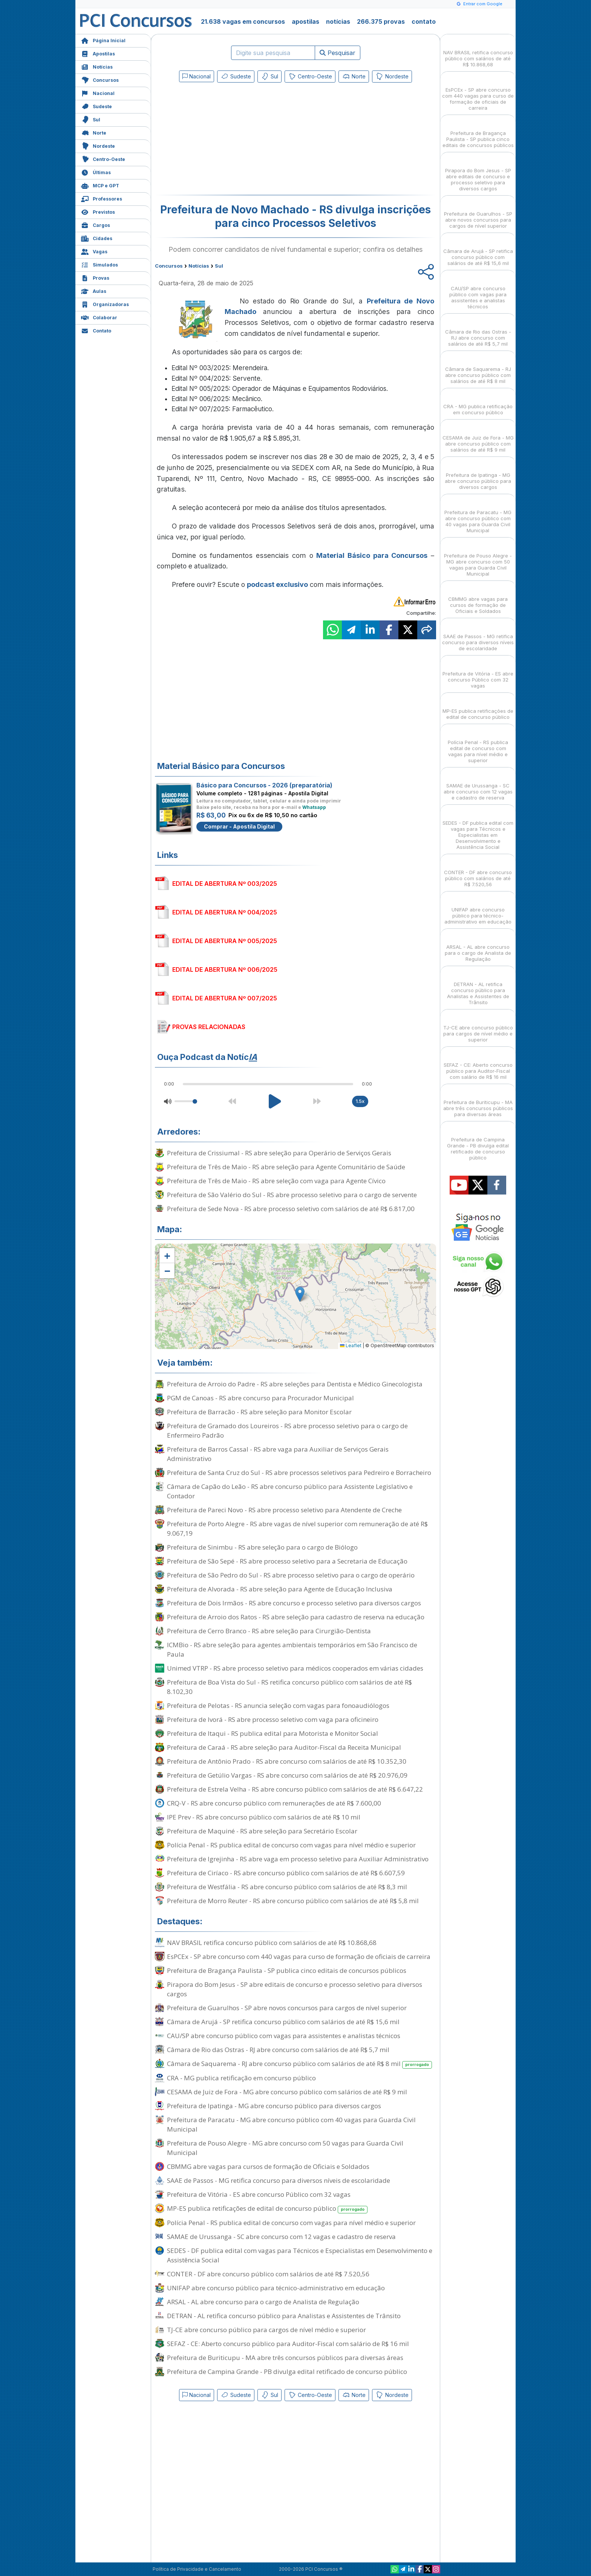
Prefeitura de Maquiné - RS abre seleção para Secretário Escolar (262, 1831)
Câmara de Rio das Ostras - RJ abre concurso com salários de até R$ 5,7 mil (278, 2049)
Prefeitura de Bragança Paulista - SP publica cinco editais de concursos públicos (286, 1970)
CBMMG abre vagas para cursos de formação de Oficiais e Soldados (268, 2166)
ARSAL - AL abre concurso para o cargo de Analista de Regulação (263, 2301)
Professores (101, 198)
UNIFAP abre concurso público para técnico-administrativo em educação (276, 2287)
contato (424, 21)
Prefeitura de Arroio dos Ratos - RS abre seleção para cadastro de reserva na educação (295, 1617)
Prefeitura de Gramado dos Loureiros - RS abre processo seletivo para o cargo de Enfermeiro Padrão (287, 1430)
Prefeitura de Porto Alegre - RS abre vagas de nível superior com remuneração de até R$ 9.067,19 (297, 1528)
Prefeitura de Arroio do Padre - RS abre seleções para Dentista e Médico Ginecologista (295, 1384)
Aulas (93, 290)
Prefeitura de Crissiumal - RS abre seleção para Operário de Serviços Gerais (279, 1153)
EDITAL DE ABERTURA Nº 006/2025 (224, 969)
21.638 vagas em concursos (243, 21)
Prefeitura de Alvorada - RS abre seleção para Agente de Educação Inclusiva (279, 1589)
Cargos (95, 224)
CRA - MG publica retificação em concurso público (241, 2078)
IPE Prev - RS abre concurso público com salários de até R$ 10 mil (263, 1817)
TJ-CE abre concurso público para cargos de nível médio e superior (266, 2329)
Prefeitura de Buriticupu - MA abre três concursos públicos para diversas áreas (285, 2357)
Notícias (97, 66)
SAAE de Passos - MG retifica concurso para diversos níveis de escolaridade (278, 2180)
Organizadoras (105, 303)
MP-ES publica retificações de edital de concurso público (267, 2208)
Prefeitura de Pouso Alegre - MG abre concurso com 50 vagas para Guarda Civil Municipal (285, 2148)
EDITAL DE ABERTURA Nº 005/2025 (224, 941)
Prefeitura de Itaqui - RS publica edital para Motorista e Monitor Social (272, 1733)
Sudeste (96, 105)
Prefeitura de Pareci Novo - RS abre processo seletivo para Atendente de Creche (284, 1509)
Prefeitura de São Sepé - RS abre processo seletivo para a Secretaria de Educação (287, 1561)
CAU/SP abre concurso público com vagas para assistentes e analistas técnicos (283, 2035)
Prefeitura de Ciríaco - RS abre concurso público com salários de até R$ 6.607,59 (286, 1872)
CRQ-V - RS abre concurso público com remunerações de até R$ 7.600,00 (274, 1803)
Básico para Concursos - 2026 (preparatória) (264, 785)
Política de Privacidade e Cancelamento (197, 2569)
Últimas (96, 171)
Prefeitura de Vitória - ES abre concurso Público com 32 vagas (259, 2194)
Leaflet (350, 1345)
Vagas (94, 250)
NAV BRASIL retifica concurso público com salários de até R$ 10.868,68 (272, 1942)
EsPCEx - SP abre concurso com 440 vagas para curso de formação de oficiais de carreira (298, 1956)
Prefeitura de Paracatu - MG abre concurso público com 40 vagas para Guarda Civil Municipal (291, 2124)
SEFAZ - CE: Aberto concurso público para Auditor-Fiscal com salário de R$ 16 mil (288, 2343)
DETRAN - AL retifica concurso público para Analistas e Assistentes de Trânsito (284, 2315)
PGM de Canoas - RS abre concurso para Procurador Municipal (260, 1398)
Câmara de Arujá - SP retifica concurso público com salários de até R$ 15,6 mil (283, 2021)
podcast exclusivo (277, 584)
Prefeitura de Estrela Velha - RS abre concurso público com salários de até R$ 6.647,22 (295, 1789)
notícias (338, 21)
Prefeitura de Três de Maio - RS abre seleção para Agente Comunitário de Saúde (286, 1166)
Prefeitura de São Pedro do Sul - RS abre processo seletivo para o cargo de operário (291, 1575)
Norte (93, 132)
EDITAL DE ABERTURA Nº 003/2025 (224, 883)
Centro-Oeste (103, 158)
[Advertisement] (234, 140)
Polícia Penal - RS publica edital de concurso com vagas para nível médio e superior (291, 1845)
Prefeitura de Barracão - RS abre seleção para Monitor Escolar (259, 1411)
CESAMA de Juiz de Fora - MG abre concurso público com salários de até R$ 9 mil (287, 2091)
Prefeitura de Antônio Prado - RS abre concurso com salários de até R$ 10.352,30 (286, 1761)
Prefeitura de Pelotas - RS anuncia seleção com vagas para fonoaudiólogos (278, 1705)
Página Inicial (103, 39)
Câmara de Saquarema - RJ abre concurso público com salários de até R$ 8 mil (299, 2064)
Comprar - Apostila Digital (239, 826)
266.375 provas (381, 21)
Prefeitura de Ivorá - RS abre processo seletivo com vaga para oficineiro (272, 1719)
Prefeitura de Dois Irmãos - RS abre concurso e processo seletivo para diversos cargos (294, 1603)
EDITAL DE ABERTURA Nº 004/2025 (224, 912)
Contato (96, 330)
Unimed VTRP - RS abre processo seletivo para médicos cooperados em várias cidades (295, 1668)
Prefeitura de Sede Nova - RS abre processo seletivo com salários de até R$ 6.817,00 (291, 1208)
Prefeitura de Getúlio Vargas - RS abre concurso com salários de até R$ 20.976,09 (287, 1775)
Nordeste (98, 145)
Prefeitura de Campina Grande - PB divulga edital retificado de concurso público (287, 2371)
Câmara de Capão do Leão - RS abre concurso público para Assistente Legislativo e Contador (290, 1491)
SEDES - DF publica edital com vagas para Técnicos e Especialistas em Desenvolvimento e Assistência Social (299, 2255)
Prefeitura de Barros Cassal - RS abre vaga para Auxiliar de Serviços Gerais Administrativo (278, 1454)
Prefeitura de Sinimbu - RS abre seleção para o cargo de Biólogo (262, 1547)
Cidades (96, 237)
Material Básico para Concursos (371, 555)
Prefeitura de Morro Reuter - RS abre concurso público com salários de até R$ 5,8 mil (293, 1900)
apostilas (305, 21)
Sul (90, 119)
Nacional (98, 92)
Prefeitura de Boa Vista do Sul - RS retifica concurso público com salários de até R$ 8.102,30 (289, 1687)
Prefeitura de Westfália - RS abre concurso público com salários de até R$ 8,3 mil (287, 1886)
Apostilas (98, 53)
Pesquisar (337, 53)
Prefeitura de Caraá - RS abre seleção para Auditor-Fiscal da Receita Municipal (284, 1747)
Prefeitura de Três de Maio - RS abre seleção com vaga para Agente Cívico (276, 1180)
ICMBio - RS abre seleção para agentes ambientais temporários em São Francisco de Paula (292, 1649)
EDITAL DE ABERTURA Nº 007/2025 (224, 998)
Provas (95, 277)
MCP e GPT (100, 184)
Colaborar (99, 316)
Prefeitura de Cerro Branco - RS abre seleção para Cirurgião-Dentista (269, 1630)
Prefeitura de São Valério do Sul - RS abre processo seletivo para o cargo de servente (292, 1194)
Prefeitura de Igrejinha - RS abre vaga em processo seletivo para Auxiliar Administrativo (298, 1859)
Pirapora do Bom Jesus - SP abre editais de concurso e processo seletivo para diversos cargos (294, 1989)
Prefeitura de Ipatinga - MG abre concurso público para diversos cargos (274, 2105)
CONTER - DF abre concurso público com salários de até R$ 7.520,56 (268, 2274)
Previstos (98, 211)
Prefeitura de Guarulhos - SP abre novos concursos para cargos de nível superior (287, 2007)
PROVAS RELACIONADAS (208, 1027)
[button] (167, 1255)
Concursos (100, 79)
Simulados (99, 264)
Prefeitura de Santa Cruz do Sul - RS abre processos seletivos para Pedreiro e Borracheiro (299, 1472)
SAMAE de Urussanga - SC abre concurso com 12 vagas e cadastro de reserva (281, 2236)
